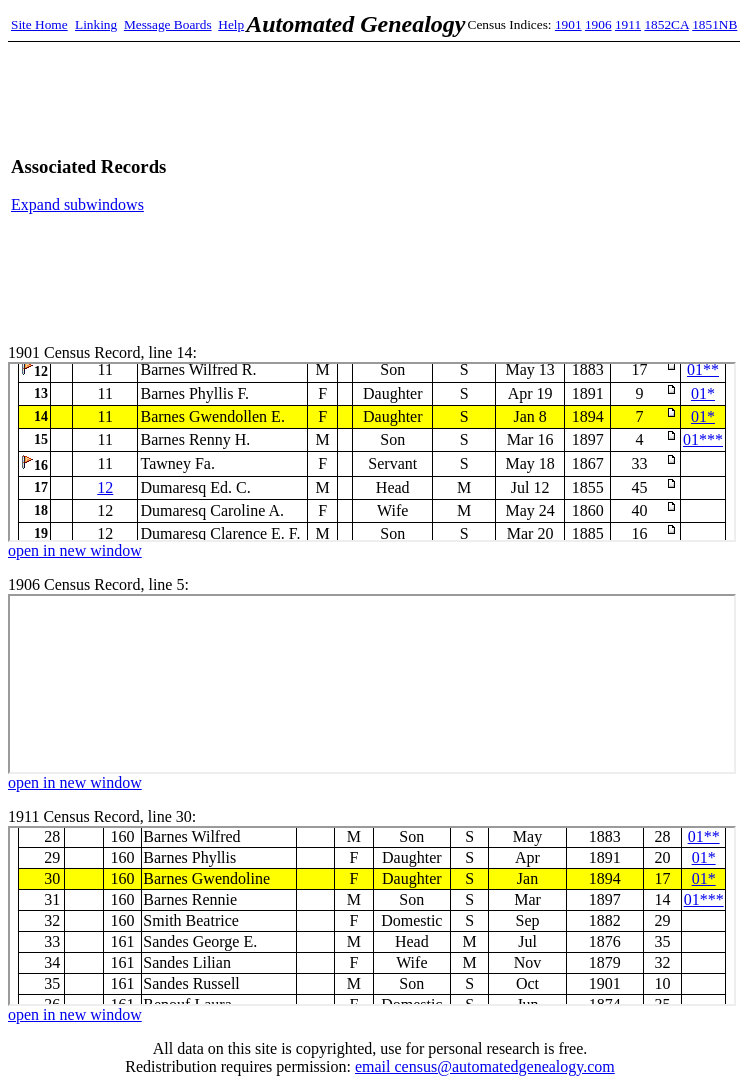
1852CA (666, 24)
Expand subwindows (77, 204)
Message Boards (168, 24)
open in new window (75, 550)
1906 (598, 24)
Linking (96, 24)
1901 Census (372, 452)
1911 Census (372, 916)
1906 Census (372, 684)
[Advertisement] (508, 185)
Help (231, 24)
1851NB (714, 24)
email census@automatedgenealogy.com (485, 1066)
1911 (628, 24)
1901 (568, 24)
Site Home (39, 24)
